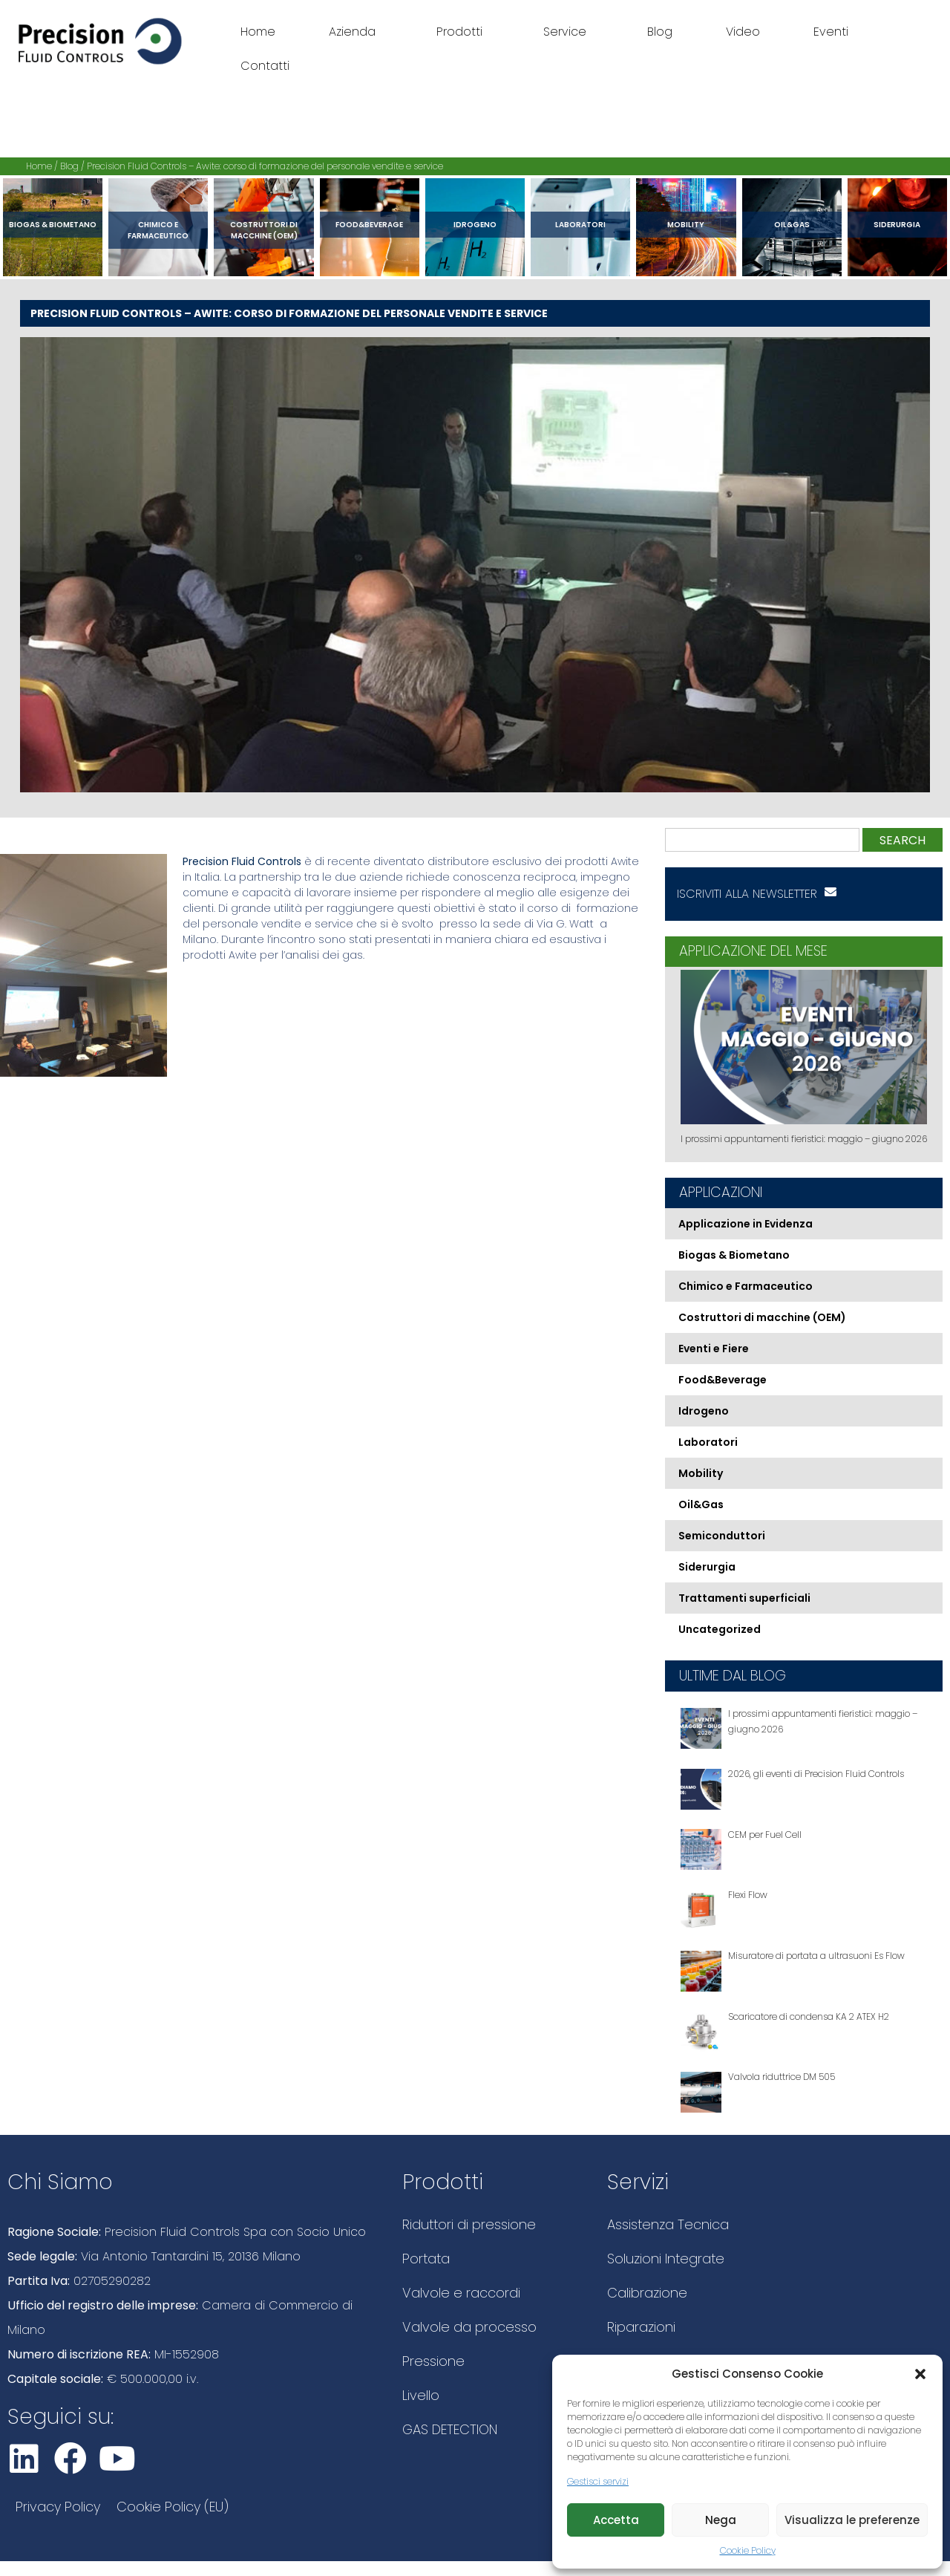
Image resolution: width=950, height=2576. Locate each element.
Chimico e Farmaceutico (158, 230)
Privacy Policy (58, 2506)
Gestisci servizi (598, 2481)
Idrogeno (475, 224)
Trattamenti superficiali (744, 1598)
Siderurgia (897, 224)
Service (568, 31)
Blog (659, 31)
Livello (420, 2395)
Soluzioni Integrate (665, 2258)
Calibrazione (647, 2292)
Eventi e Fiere (713, 1348)
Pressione (433, 2361)
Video (743, 31)
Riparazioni (641, 2327)
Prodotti (463, 31)
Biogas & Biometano (52, 224)
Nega (720, 2520)
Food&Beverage (369, 224)
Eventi (830, 31)
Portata (426, 2258)
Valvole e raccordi (461, 2292)
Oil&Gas (792, 224)
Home (257, 31)
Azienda (356, 31)
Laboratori (580, 224)
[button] (920, 2374)
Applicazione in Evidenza (745, 1223)
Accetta (616, 2520)
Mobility (685, 224)
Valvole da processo (469, 2327)
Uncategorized (719, 1629)
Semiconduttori (721, 1535)
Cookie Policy (748, 2550)
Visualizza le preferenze (852, 2520)
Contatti (264, 65)
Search (902, 840)
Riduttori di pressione (469, 2224)
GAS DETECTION (449, 2429)
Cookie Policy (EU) (173, 2506)
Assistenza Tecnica (668, 2224)
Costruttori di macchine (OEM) (264, 230)
